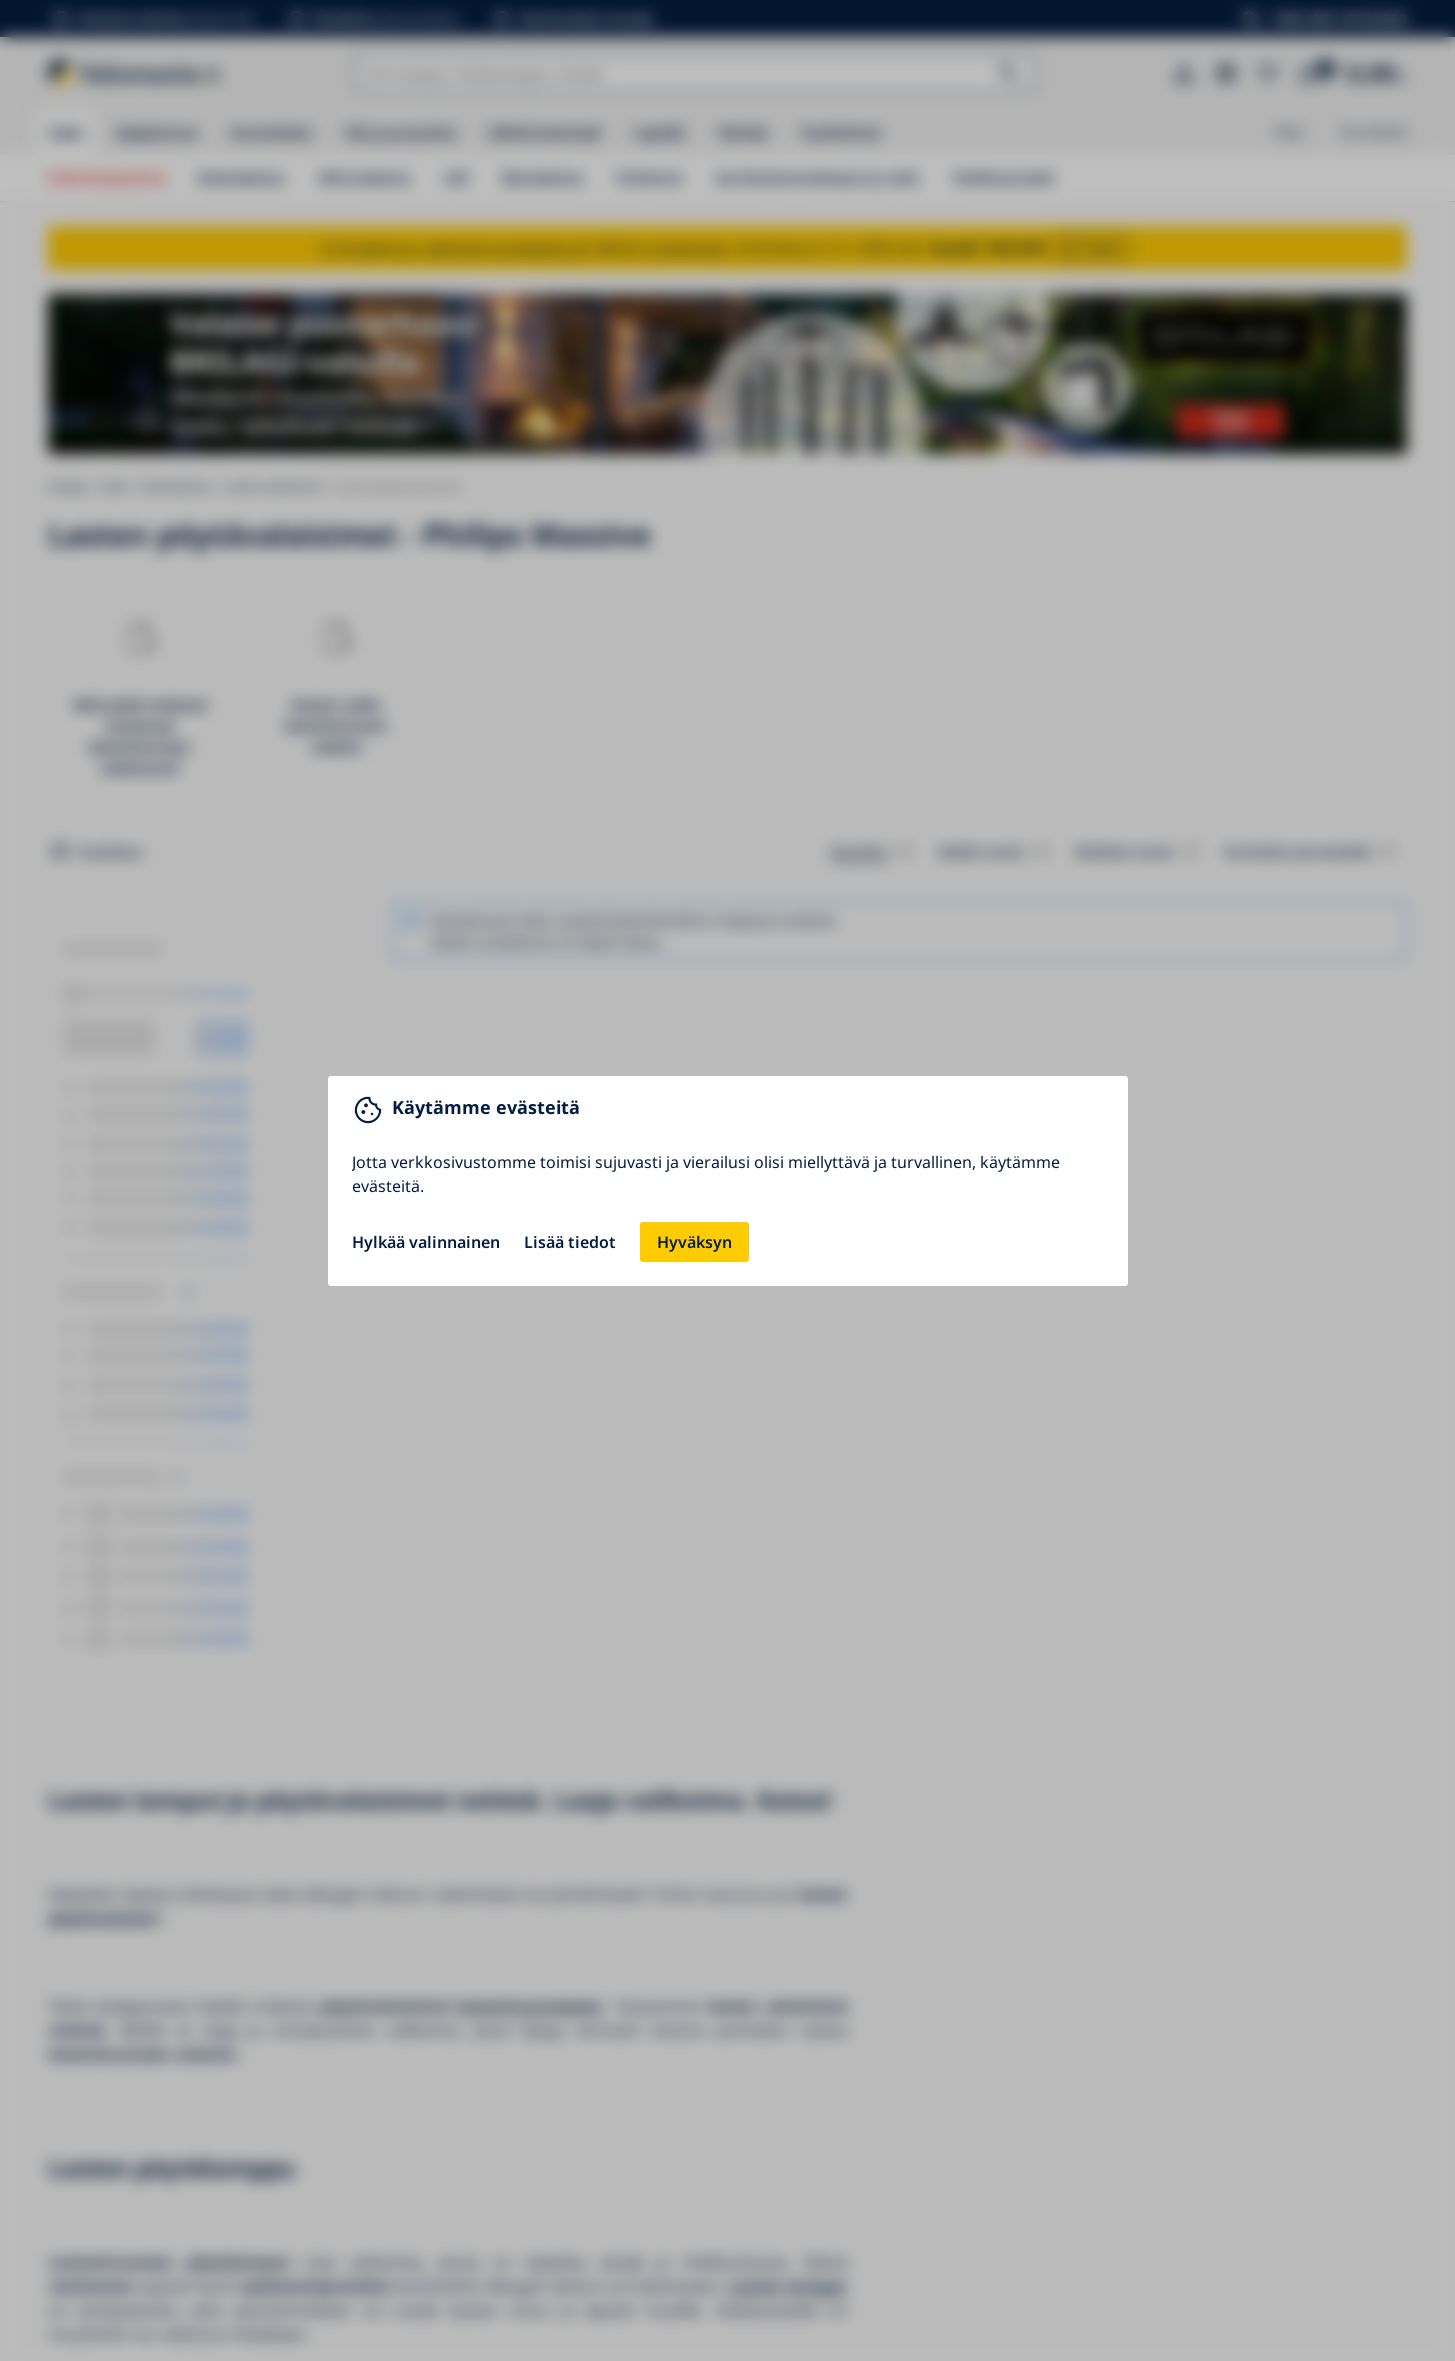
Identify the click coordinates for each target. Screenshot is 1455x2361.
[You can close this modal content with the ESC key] (727, 1180)
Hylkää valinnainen (426, 1242)
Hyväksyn (694, 1242)
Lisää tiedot (570, 1242)
